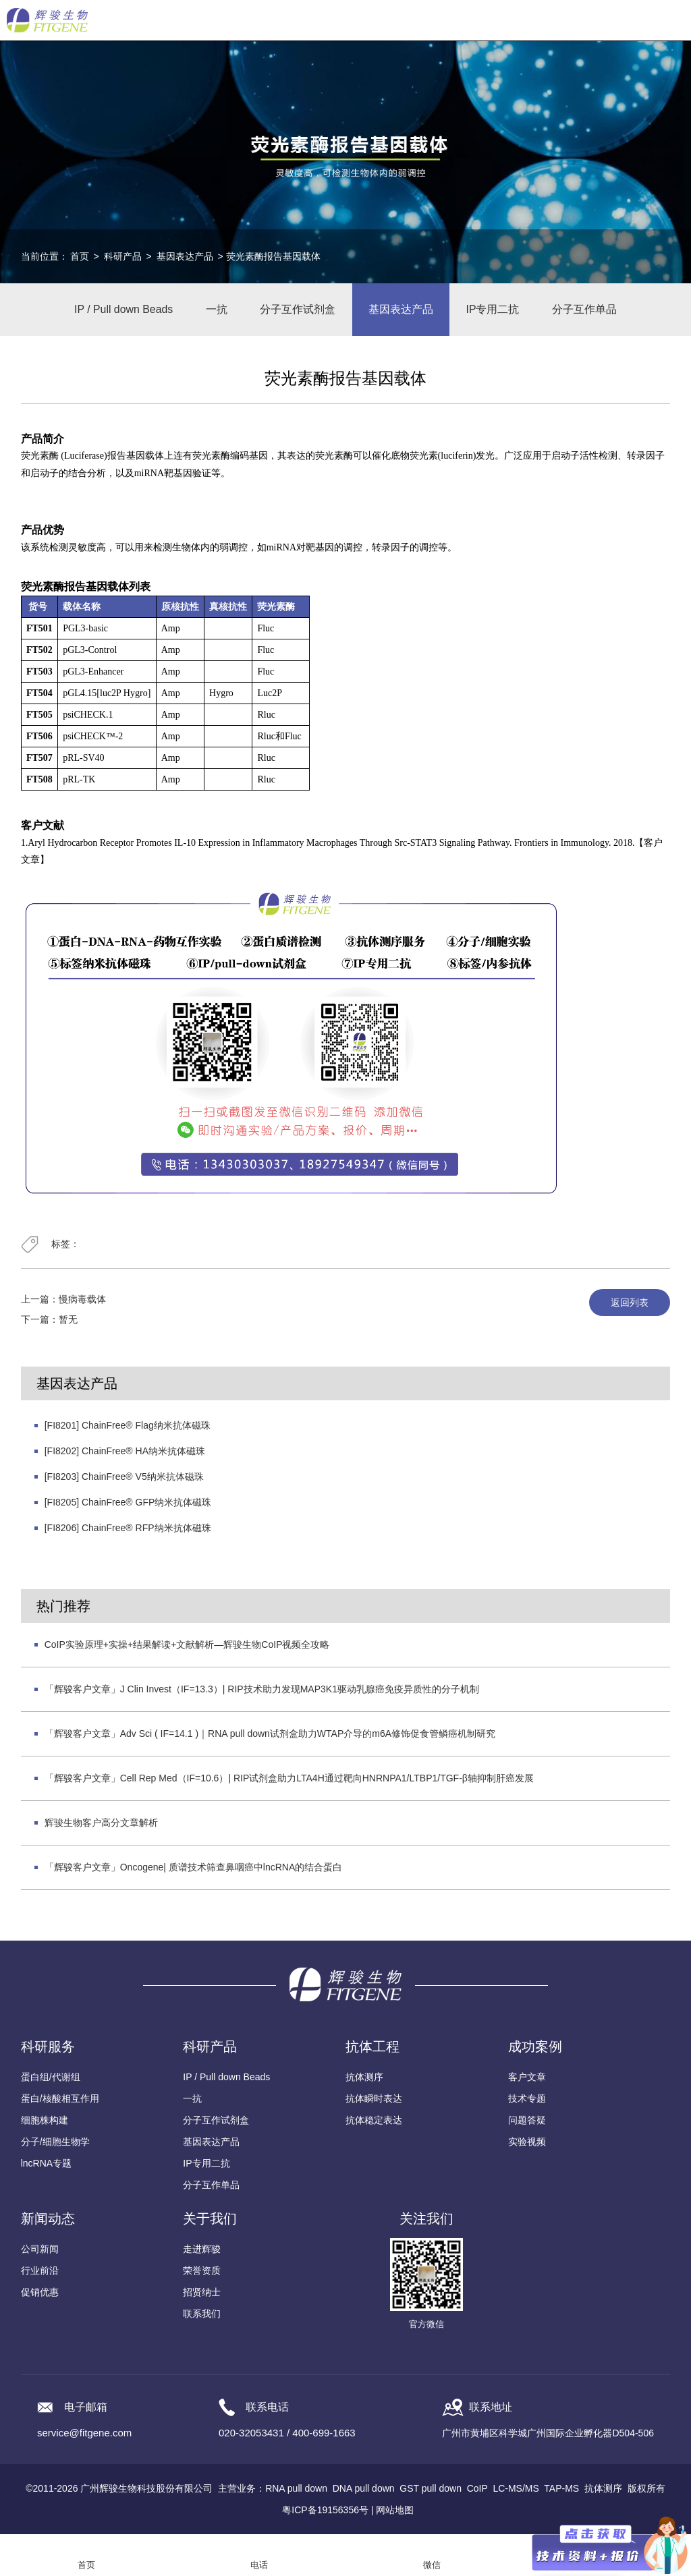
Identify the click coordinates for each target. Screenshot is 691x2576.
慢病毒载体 (82, 1300)
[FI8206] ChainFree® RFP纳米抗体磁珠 (128, 1529)
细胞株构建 (44, 2121)
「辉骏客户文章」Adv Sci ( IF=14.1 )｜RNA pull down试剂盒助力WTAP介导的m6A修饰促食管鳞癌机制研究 (270, 1734)
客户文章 (527, 2078)
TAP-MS (561, 2489)
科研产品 (123, 256)
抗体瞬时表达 (374, 2099)
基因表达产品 (185, 256)
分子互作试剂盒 (297, 310)
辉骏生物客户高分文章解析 (101, 1824)
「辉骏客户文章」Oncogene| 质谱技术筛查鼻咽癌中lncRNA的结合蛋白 (194, 1868)
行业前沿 (40, 2271)
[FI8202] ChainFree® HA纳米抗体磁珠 (125, 1452)
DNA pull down (364, 2489)
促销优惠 (40, 2293)
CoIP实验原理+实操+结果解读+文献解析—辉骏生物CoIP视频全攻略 (187, 1645)
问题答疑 (527, 2121)
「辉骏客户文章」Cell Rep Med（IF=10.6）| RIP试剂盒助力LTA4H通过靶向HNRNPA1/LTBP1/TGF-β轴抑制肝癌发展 (289, 1779)
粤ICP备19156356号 (325, 2511)
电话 (259, 2565)
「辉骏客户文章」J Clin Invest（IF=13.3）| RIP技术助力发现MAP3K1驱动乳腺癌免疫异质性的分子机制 (262, 1690)
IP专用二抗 (494, 310)
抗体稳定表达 (374, 2121)
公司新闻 (40, 2250)
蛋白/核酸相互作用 (60, 2099)
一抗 (215, 310)
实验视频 (527, 2143)
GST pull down (430, 2489)
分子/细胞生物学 (55, 2143)
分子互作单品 (587, 310)
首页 (79, 256)
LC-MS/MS (515, 2489)
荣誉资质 (202, 2271)
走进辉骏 (202, 2250)
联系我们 (202, 2315)
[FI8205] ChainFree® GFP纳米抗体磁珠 (128, 1503)
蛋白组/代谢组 (50, 2078)
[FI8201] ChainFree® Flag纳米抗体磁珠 (128, 1426)
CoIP (477, 2489)
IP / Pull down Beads (121, 310)
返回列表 (629, 1303)
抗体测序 (364, 2078)
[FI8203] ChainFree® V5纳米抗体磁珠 (124, 1477)
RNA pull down (296, 2489)
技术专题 (527, 2099)
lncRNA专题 (46, 2164)
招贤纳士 (202, 2293)
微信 (432, 2565)
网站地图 (395, 2511)
